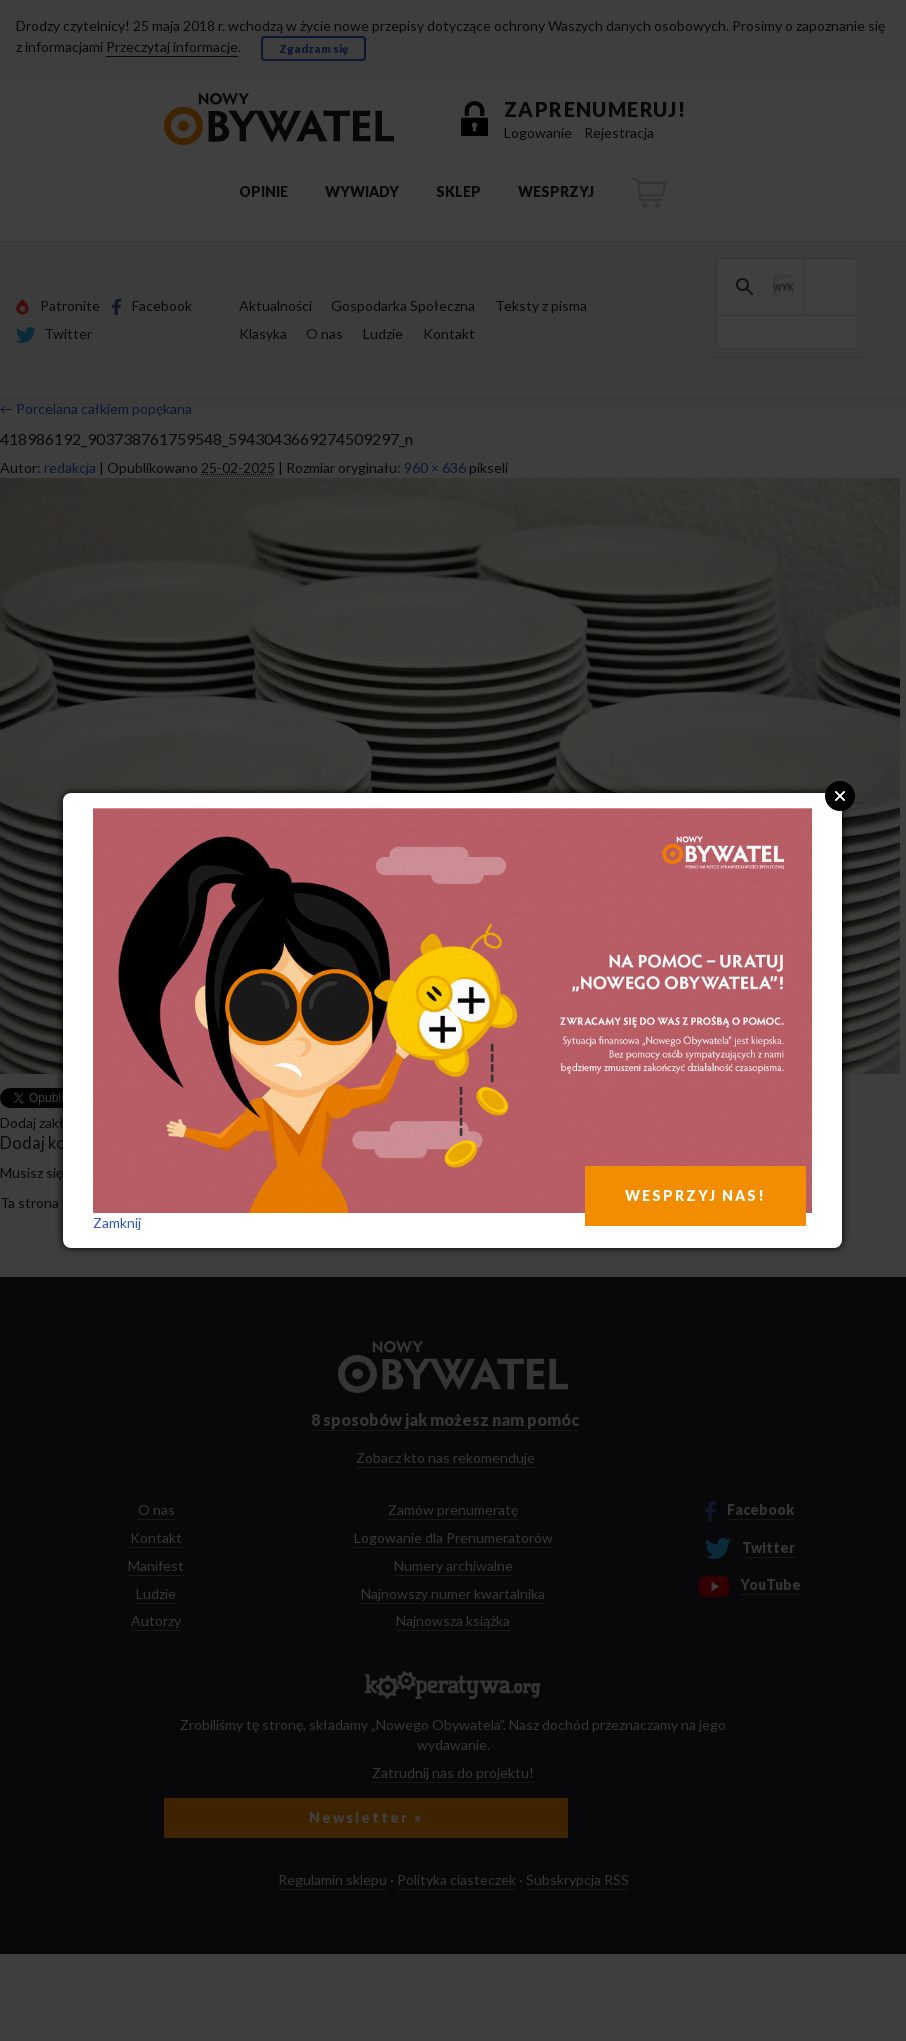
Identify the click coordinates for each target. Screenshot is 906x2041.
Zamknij (117, 1222)
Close (840, 796)
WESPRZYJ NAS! (695, 1195)
